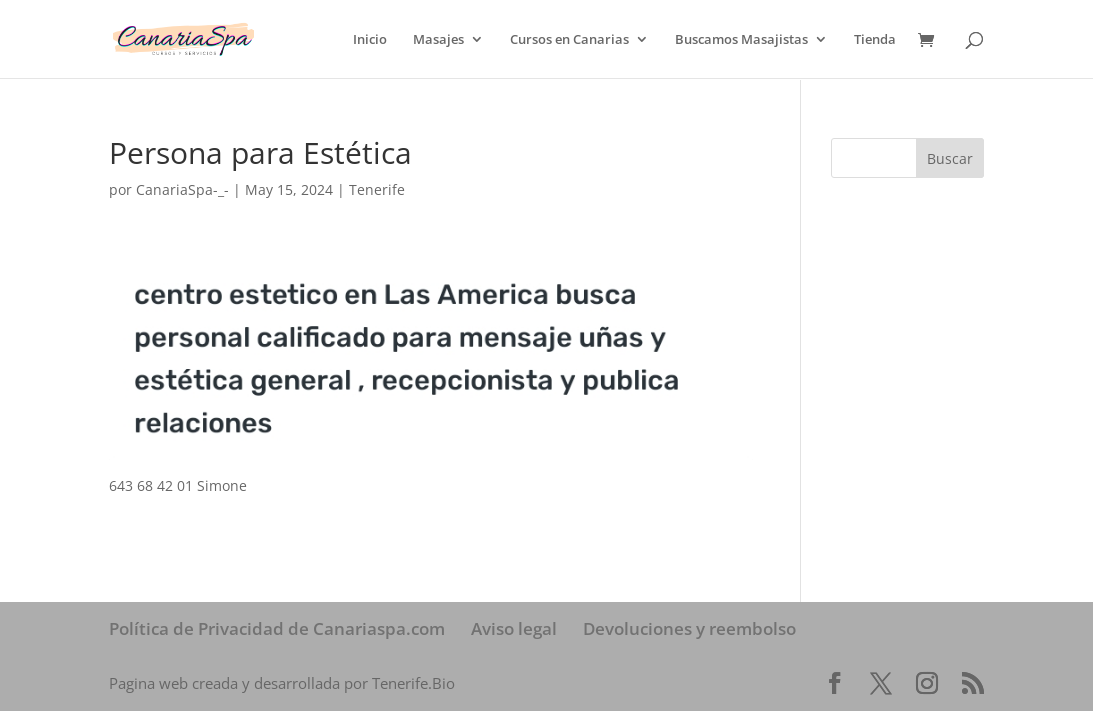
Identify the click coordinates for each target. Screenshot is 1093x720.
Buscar (950, 158)
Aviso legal (514, 628)
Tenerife (377, 189)
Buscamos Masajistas (741, 40)
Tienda (875, 40)
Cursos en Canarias (569, 40)
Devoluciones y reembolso (689, 628)
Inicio (370, 40)
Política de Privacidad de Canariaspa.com (277, 628)
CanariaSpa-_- (182, 189)
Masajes (438, 40)
